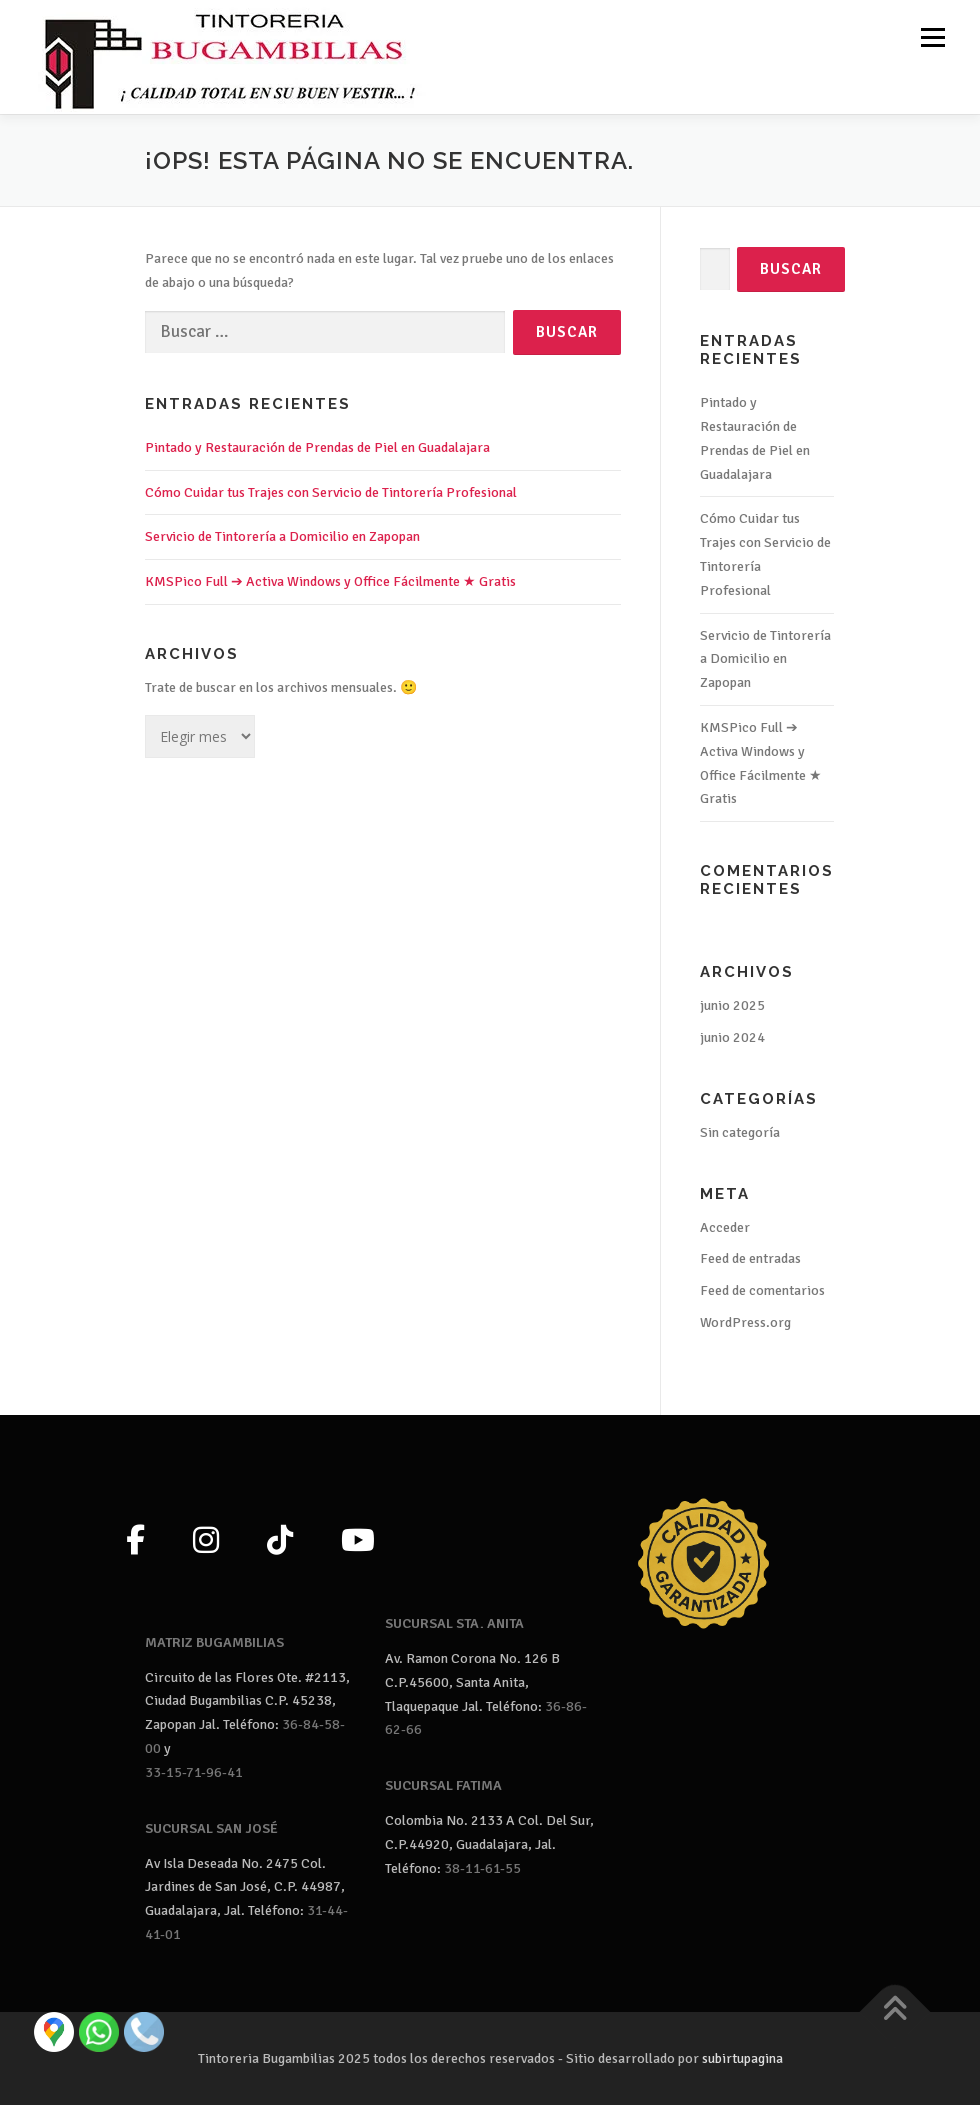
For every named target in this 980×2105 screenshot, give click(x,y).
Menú (931, 37)
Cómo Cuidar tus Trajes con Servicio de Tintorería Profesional (331, 492)
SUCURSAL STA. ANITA (454, 1623)
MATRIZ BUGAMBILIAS (214, 1642)
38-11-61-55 (482, 1868)
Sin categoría (740, 1132)
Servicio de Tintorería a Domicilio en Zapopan (282, 536)
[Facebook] (135, 1542)
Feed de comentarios (762, 1290)
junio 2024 (732, 1037)
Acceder (725, 1227)
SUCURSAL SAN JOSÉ (211, 1828)
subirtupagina (742, 2058)
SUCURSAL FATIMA (443, 1785)
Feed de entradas (750, 1258)
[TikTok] (280, 1542)
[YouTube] (358, 1542)
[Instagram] (206, 1542)
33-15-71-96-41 (194, 1772)
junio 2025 (732, 1005)
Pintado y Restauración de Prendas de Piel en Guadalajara (317, 447)
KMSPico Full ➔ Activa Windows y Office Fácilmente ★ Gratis (330, 581)
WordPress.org (745, 1322)
